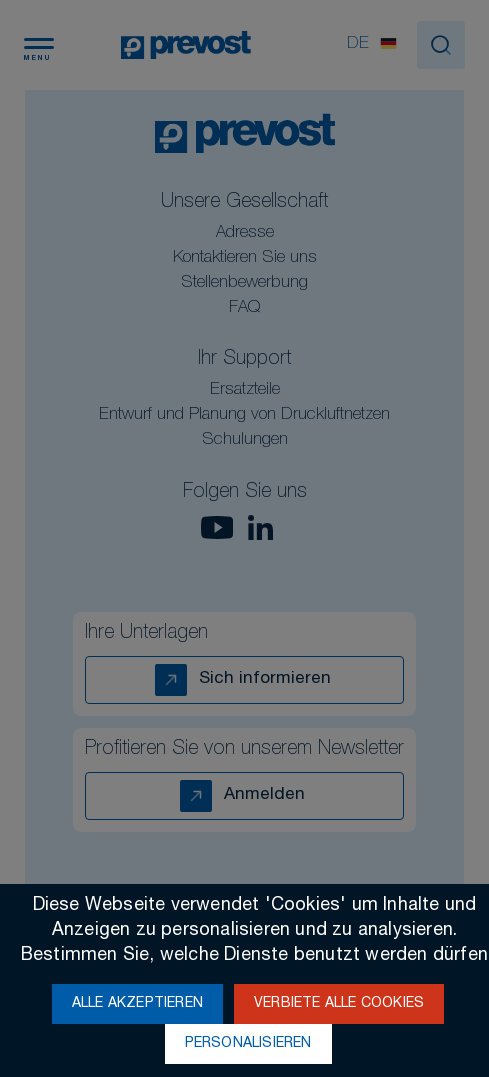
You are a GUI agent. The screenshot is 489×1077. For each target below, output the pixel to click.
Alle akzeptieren (137, 1004)
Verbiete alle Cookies (339, 1004)
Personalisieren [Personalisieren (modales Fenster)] (248, 1044)
